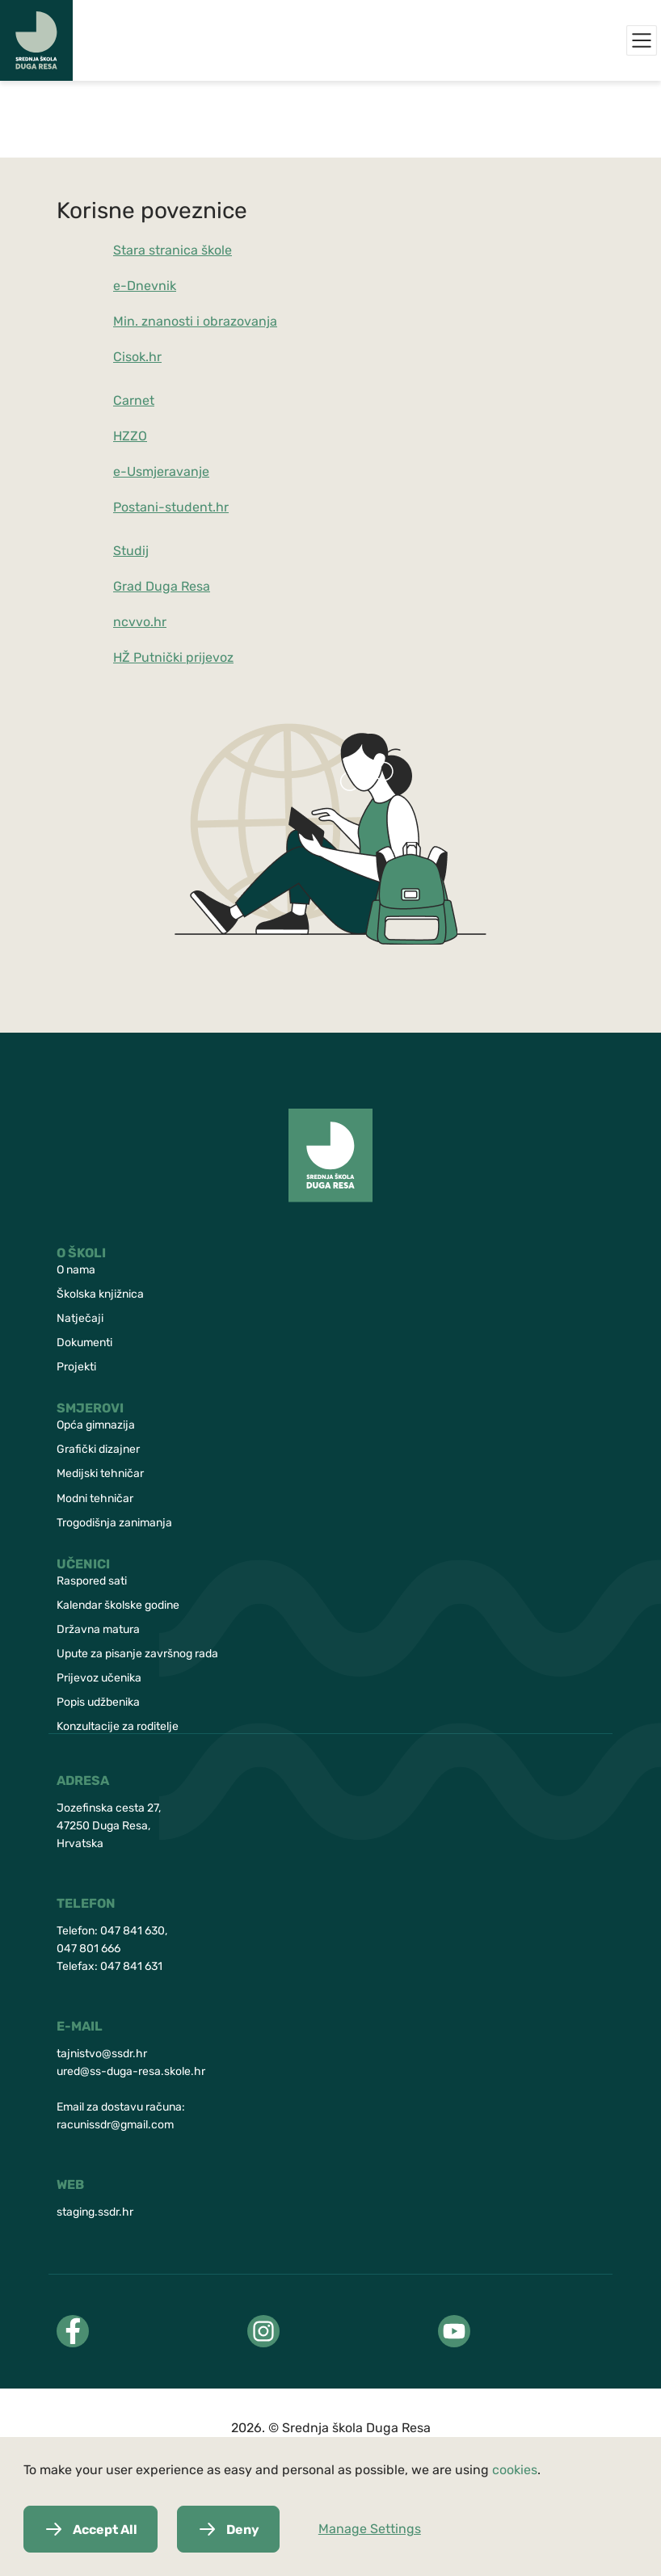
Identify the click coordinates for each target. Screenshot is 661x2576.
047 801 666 (88, 1948)
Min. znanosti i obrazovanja (195, 321)
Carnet (133, 400)
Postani (135, 507)
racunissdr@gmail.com (115, 2125)
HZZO (130, 436)
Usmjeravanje (168, 471)
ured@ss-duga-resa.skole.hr (131, 2071)
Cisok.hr (137, 356)
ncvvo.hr (139, 621)
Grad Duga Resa (161, 586)
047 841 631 (131, 1966)
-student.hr (193, 507)
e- (120, 471)
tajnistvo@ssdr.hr (102, 2053)
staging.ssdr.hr (95, 2212)
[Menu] (641, 40)
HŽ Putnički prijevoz (173, 657)
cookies (514, 2469)
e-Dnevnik (144, 285)
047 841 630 (132, 1931)
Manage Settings (369, 2529)
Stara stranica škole (172, 250)
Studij (131, 550)
